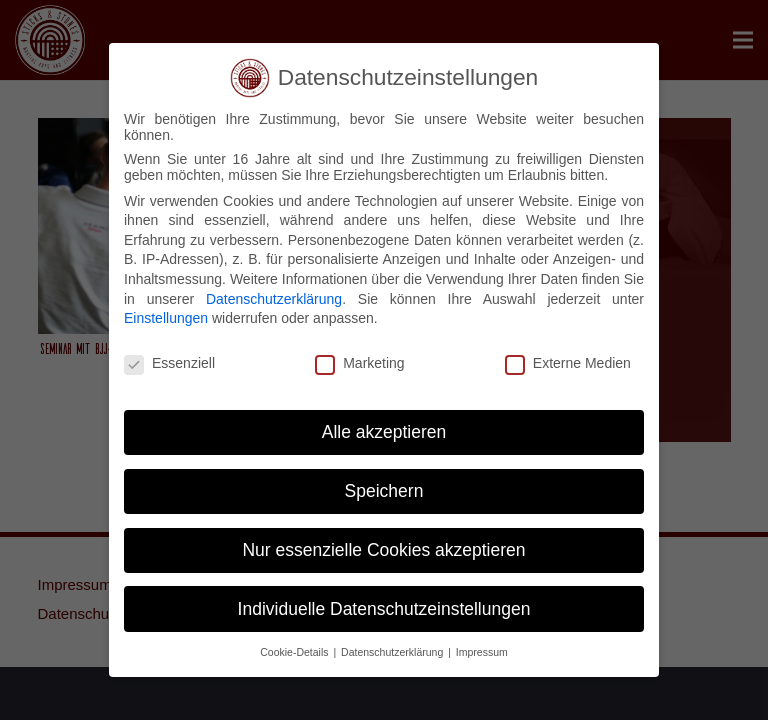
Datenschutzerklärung (274, 299)
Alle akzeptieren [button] (384, 432)
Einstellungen (166, 318)
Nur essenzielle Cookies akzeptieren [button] (383, 550)
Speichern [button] (384, 491)
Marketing (359, 363)
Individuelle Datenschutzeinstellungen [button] (384, 609)
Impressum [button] (482, 652)
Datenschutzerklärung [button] (393, 652)
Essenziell (169, 363)
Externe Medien (568, 363)
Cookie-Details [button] (295, 652)
